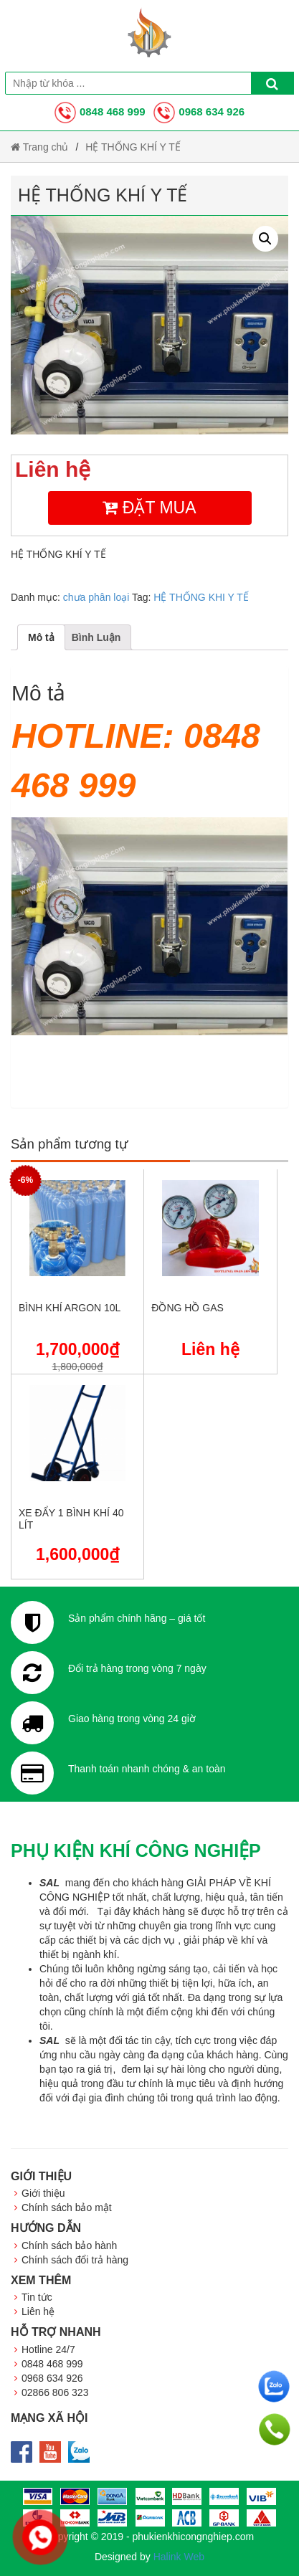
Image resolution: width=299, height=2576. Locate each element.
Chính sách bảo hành (69, 2245)
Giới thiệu (43, 2193)
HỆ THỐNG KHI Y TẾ (201, 597)
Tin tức (37, 2297)
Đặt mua (149, 507)
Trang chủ (39, 147)
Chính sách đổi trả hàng (75, 2260)
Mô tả (41, 637)
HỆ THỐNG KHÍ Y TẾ (133, 147)
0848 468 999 (100, 111)
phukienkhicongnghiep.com (193, 2536)
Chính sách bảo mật (67, 2207)
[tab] (41, 637)
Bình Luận (96, 637)
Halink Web (178, 2556)
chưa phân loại (96, 597)
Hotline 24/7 (48, 2349)
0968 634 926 (199, 111)
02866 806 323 (55, 2392)
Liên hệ (38, 2311)
